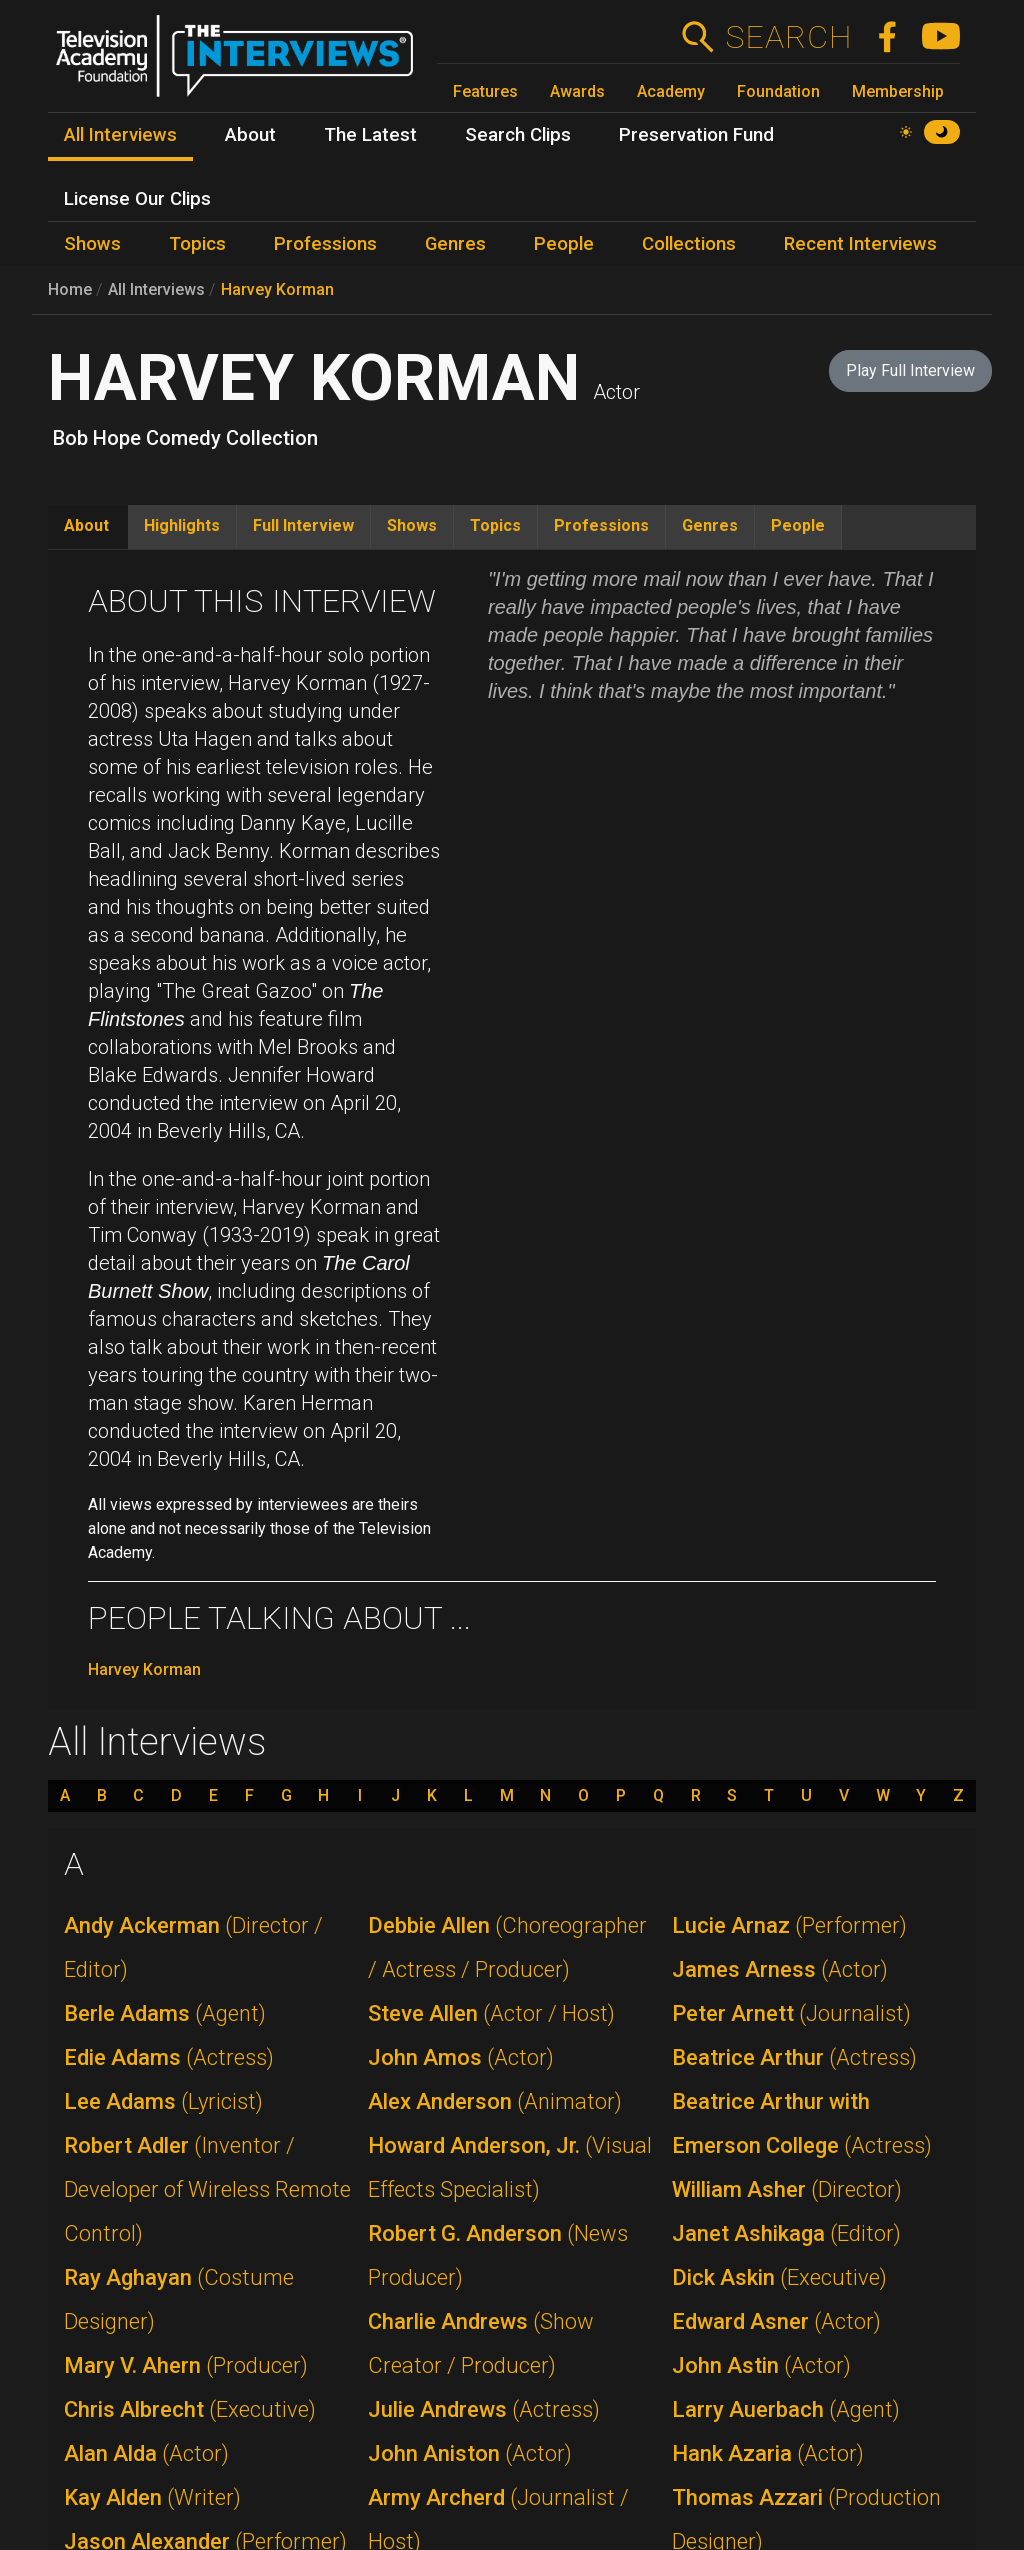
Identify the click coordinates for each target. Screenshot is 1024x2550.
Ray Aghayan (179, 2299)
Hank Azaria (768, 2453)
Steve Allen (491, 2013)
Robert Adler (207, 2189)
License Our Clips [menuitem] (137, 199)
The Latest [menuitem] (370, 135)
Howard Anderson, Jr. (510, 2167)
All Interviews (156, 289)
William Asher (787, 2189)
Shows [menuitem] (92, 244)
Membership (898, 91)
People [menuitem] (564, 244)
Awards (577, 91)
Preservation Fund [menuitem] (696, 135)
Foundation (778, 91)
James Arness (780, 1969)
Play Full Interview (910, 370)
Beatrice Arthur (794, 2057)
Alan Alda (146, 2453)
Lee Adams (163, 2101)
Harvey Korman (277, 289)
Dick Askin (779, 2277)
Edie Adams (169, 2057)
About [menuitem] (250, 135)
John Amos (461, 2057)
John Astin (761, 2365)
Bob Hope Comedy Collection (185, 438)
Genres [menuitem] (455, 244)
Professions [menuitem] (325, 244)
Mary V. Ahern (186, 2365)
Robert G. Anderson (498, 2255)
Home (70, 289)
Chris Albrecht (190, 2409)
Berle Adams (165, 2013)
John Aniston (470, 2453)
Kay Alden (152, 2497)
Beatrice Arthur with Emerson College (802, 2123)
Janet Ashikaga (786, 2233)
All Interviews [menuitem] (120, 135)
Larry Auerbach (786, 2409)
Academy (671, 91)
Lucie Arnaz (789, 1925)
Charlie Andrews (481, 2343)
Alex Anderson (495, 2101)
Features (485, 91)
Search (788, 37)
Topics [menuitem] (197, 244)
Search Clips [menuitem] (518, 135)
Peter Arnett (791, 2013)
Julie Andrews (484, 2409)
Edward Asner (776, 2321)
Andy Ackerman (193, 1947)
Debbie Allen (507, 1947)
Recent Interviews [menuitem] (860, 244)
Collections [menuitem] (689, 244)
